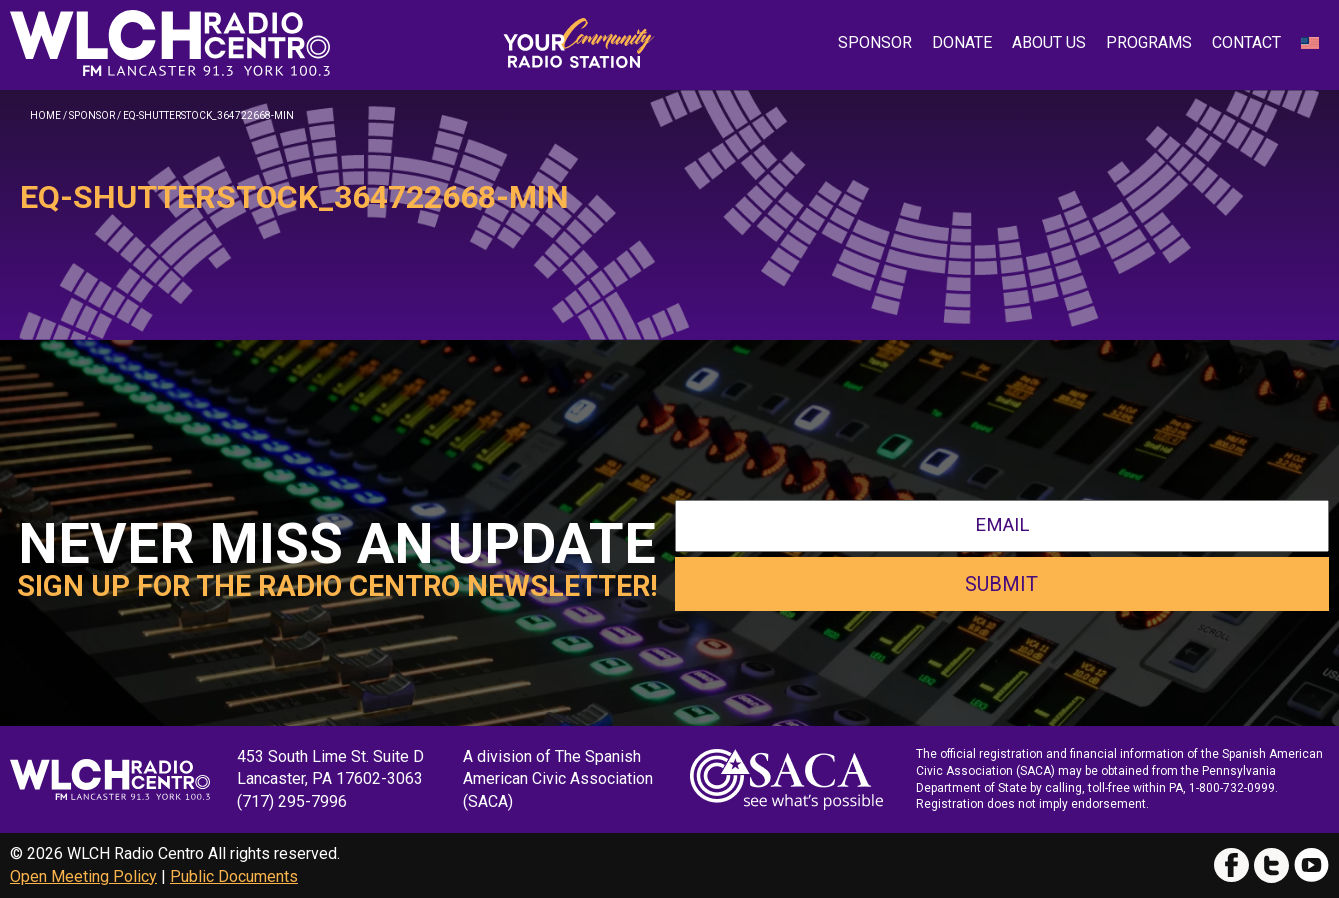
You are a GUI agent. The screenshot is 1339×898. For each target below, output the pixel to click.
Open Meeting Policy (83, 876)
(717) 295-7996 (292, 801)
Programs (1149, 42)
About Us (1049, 42)
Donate (962, 42)
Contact (1246, 42)
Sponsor (875, 42)
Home (45, 115)
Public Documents (234, 876)
